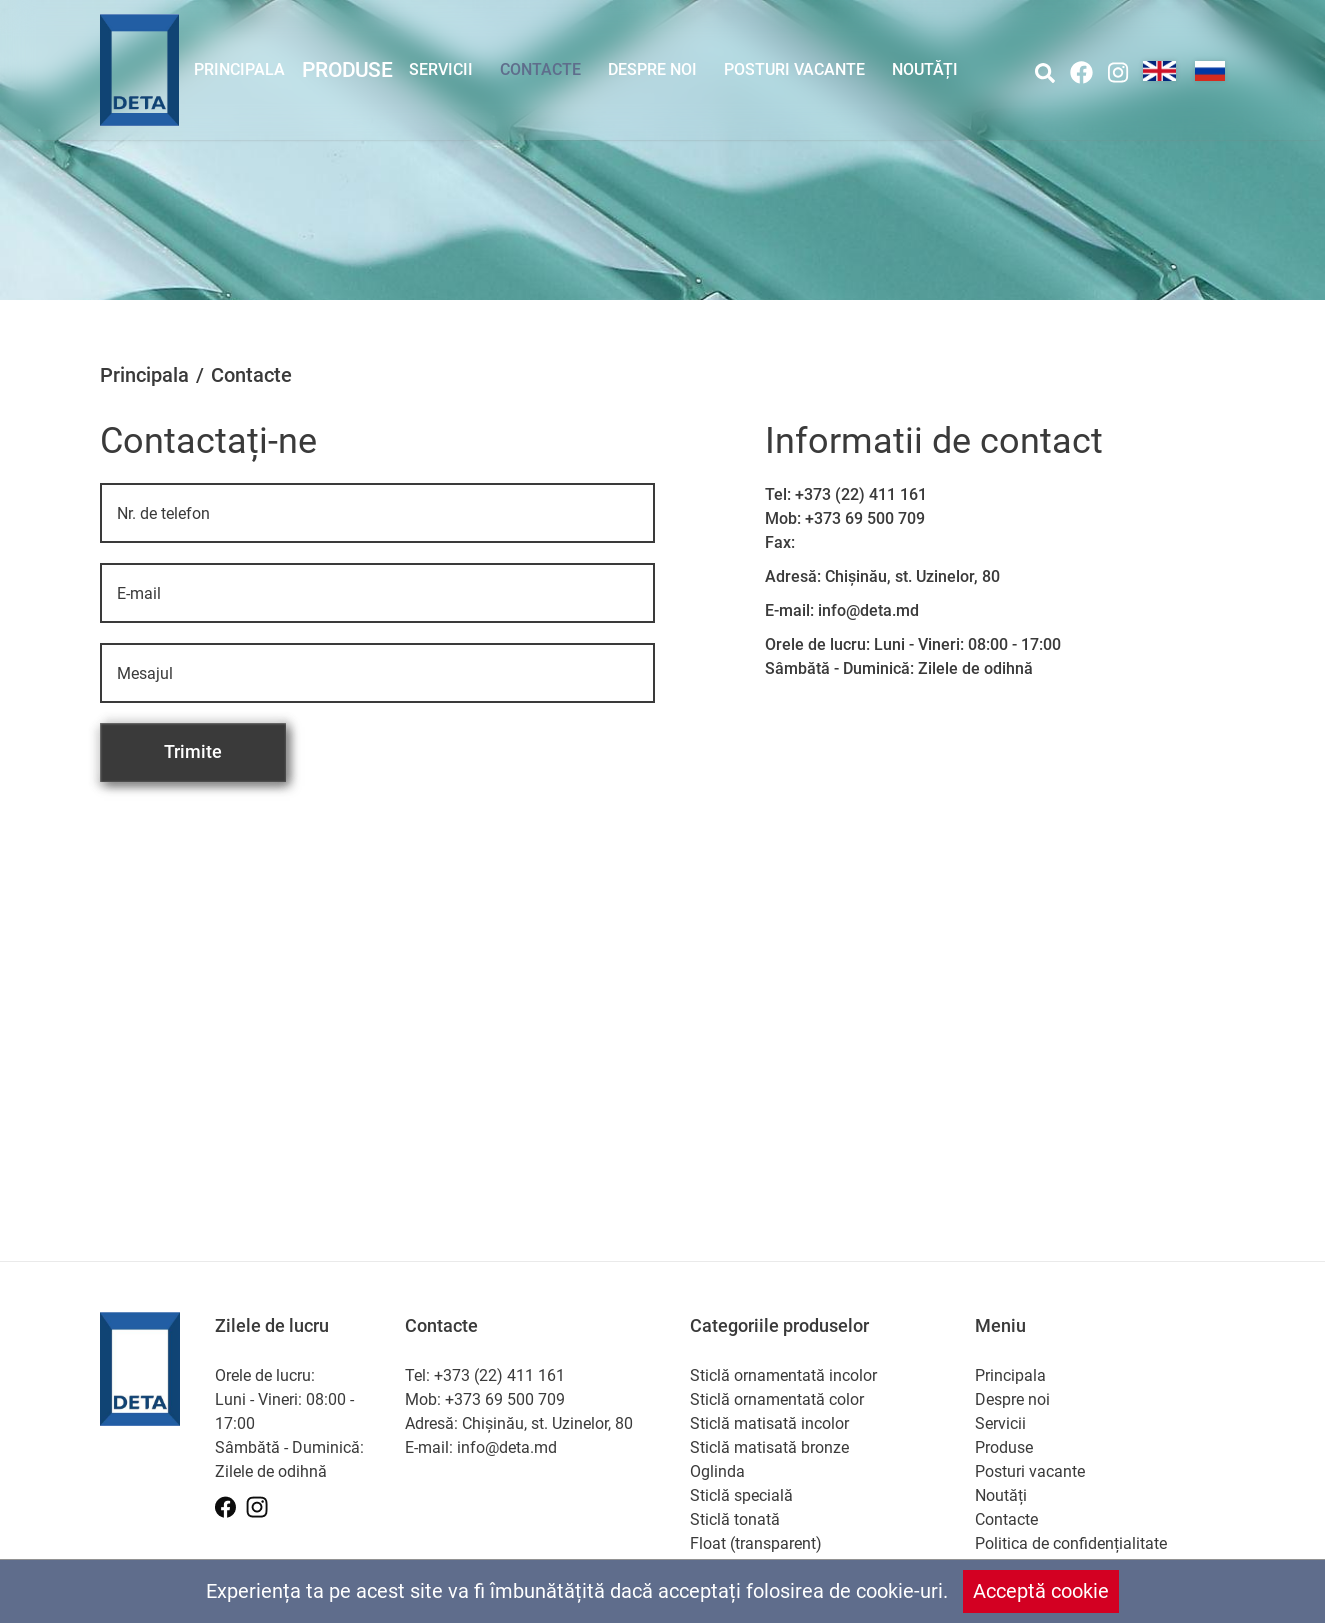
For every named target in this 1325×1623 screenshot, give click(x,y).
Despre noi (652, 69)
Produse (346, 69)
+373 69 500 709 (865, 518)
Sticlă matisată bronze (769, 1447)
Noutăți (925, 69)
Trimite (193, 751)
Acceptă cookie (1041, 1591)
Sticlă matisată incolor (769, 1423)
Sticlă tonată (735, 1519)
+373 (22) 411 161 (861, 494)
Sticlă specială (741, 1495)
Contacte (540, 69)
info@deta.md (868, 610)
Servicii (441, 69)
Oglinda (717, 1471)
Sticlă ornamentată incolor (783, 1375)
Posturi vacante (794, 69)
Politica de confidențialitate (1071, 1543)
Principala (239, 69)
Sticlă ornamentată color (777, 1399)
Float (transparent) (756, 1543)
